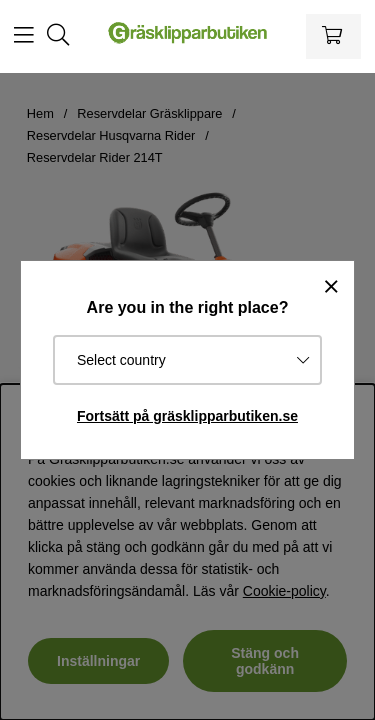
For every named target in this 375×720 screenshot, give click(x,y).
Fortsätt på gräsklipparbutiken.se (187, 416)
